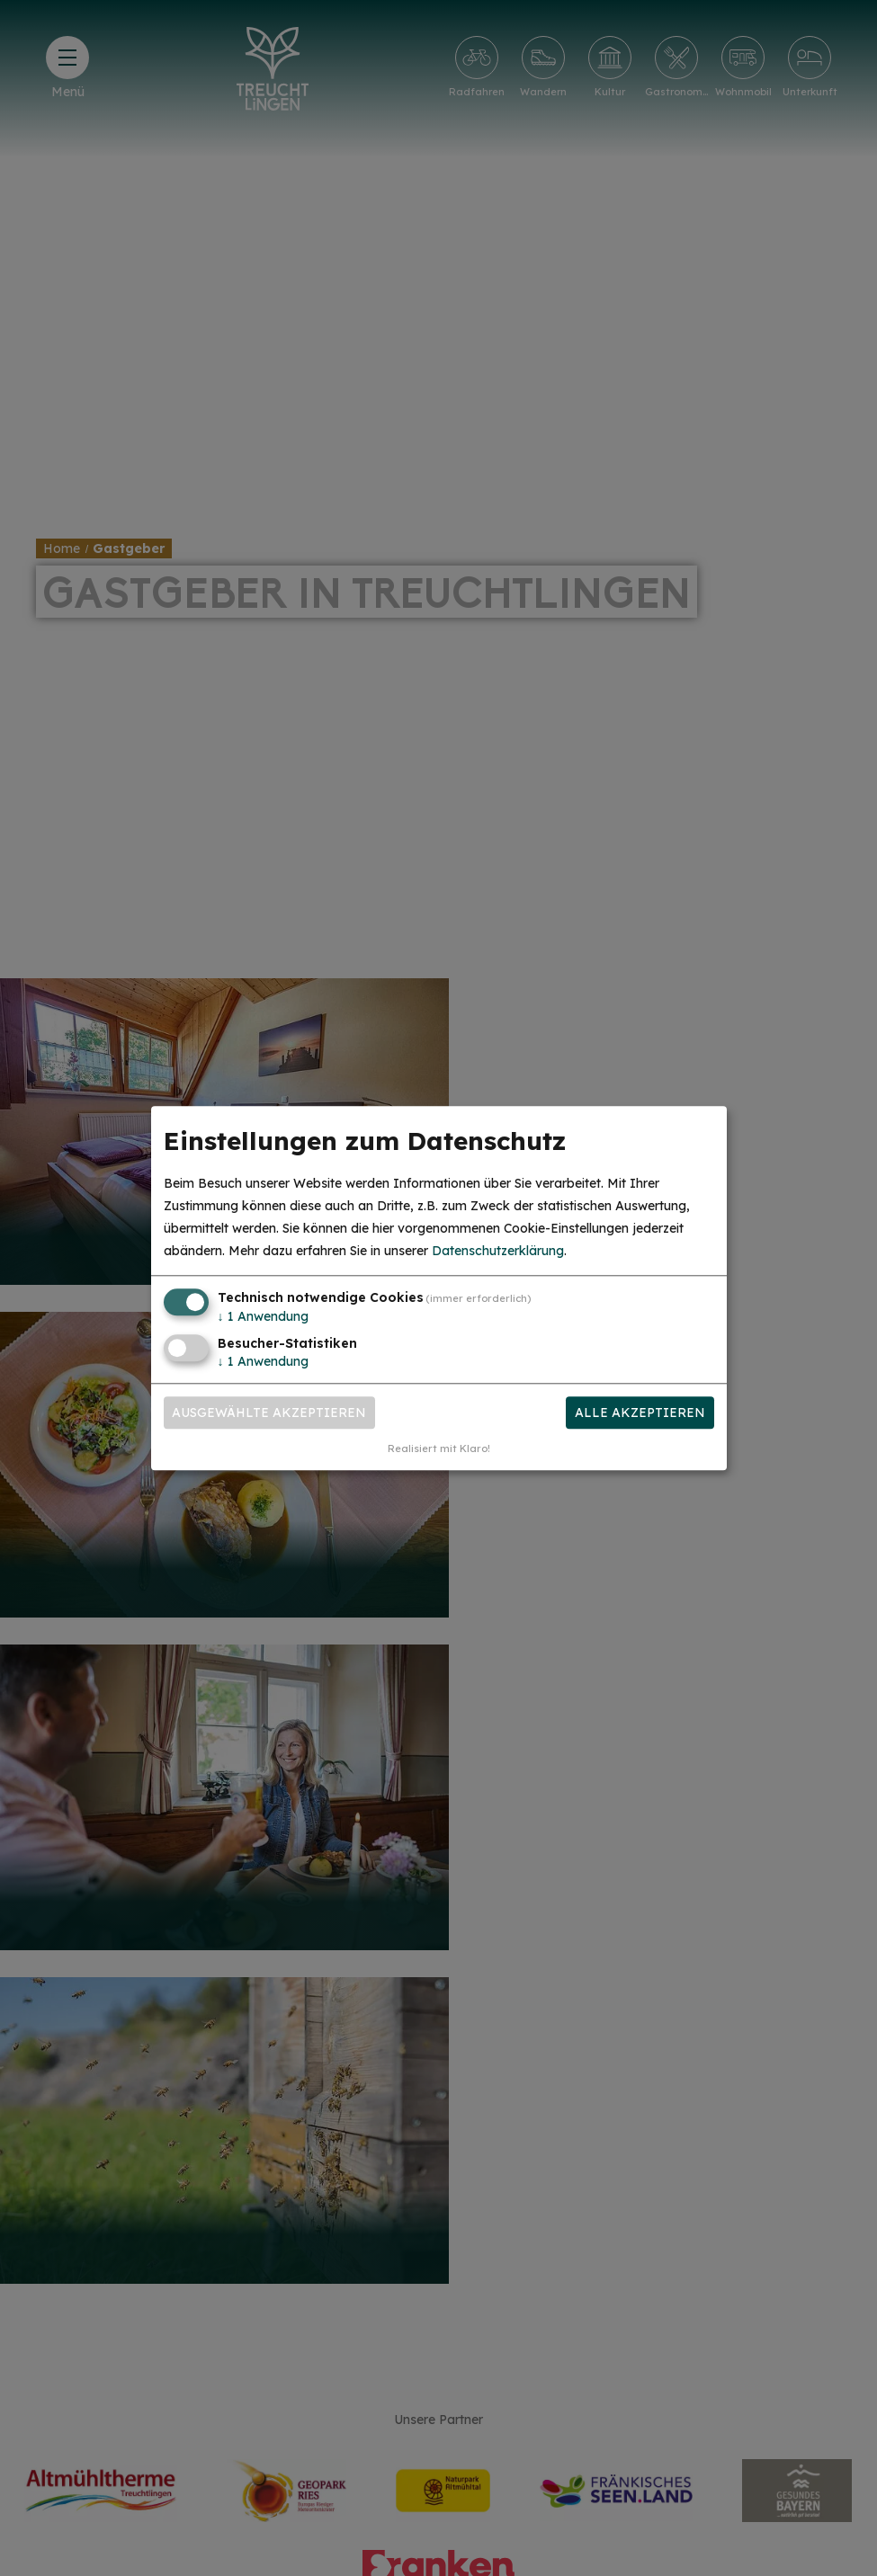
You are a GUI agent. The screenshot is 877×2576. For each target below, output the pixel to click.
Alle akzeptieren (640, 1412)
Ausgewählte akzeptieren (269, 1412)
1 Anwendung (263, 1317)
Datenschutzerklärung (498, 1251)
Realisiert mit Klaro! (439, 1448)
